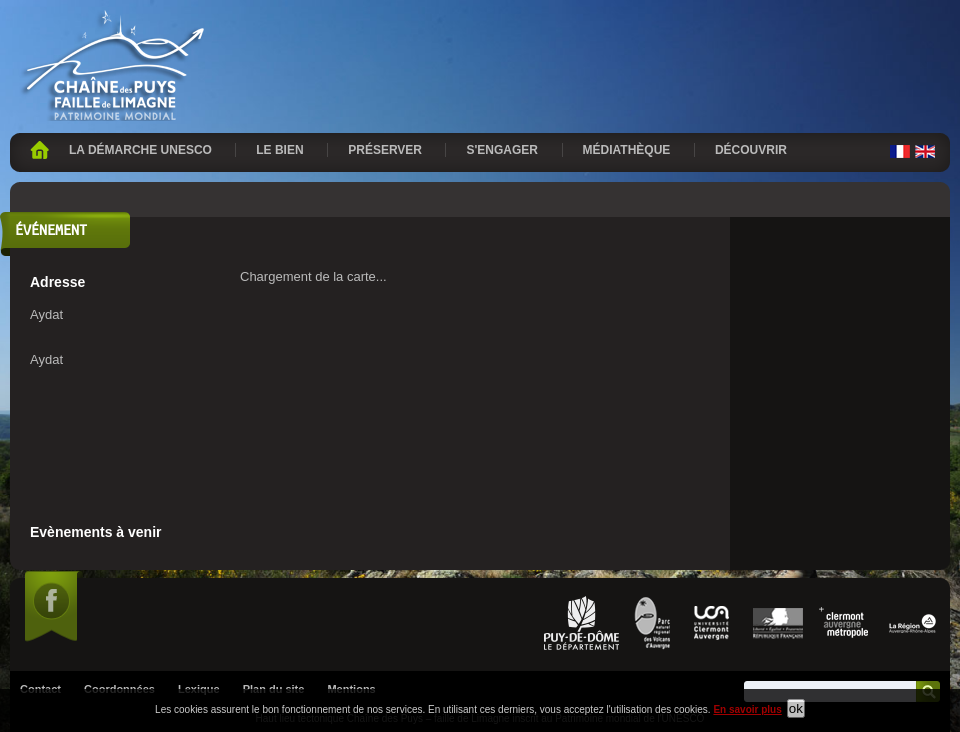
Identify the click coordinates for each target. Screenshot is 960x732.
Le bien (279, 150)
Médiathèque (627, 150)
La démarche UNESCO (140, 150)
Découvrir (751, 150)
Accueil (39, 150)
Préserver (385, 150)
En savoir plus (747, 709)
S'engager (502, 150)
